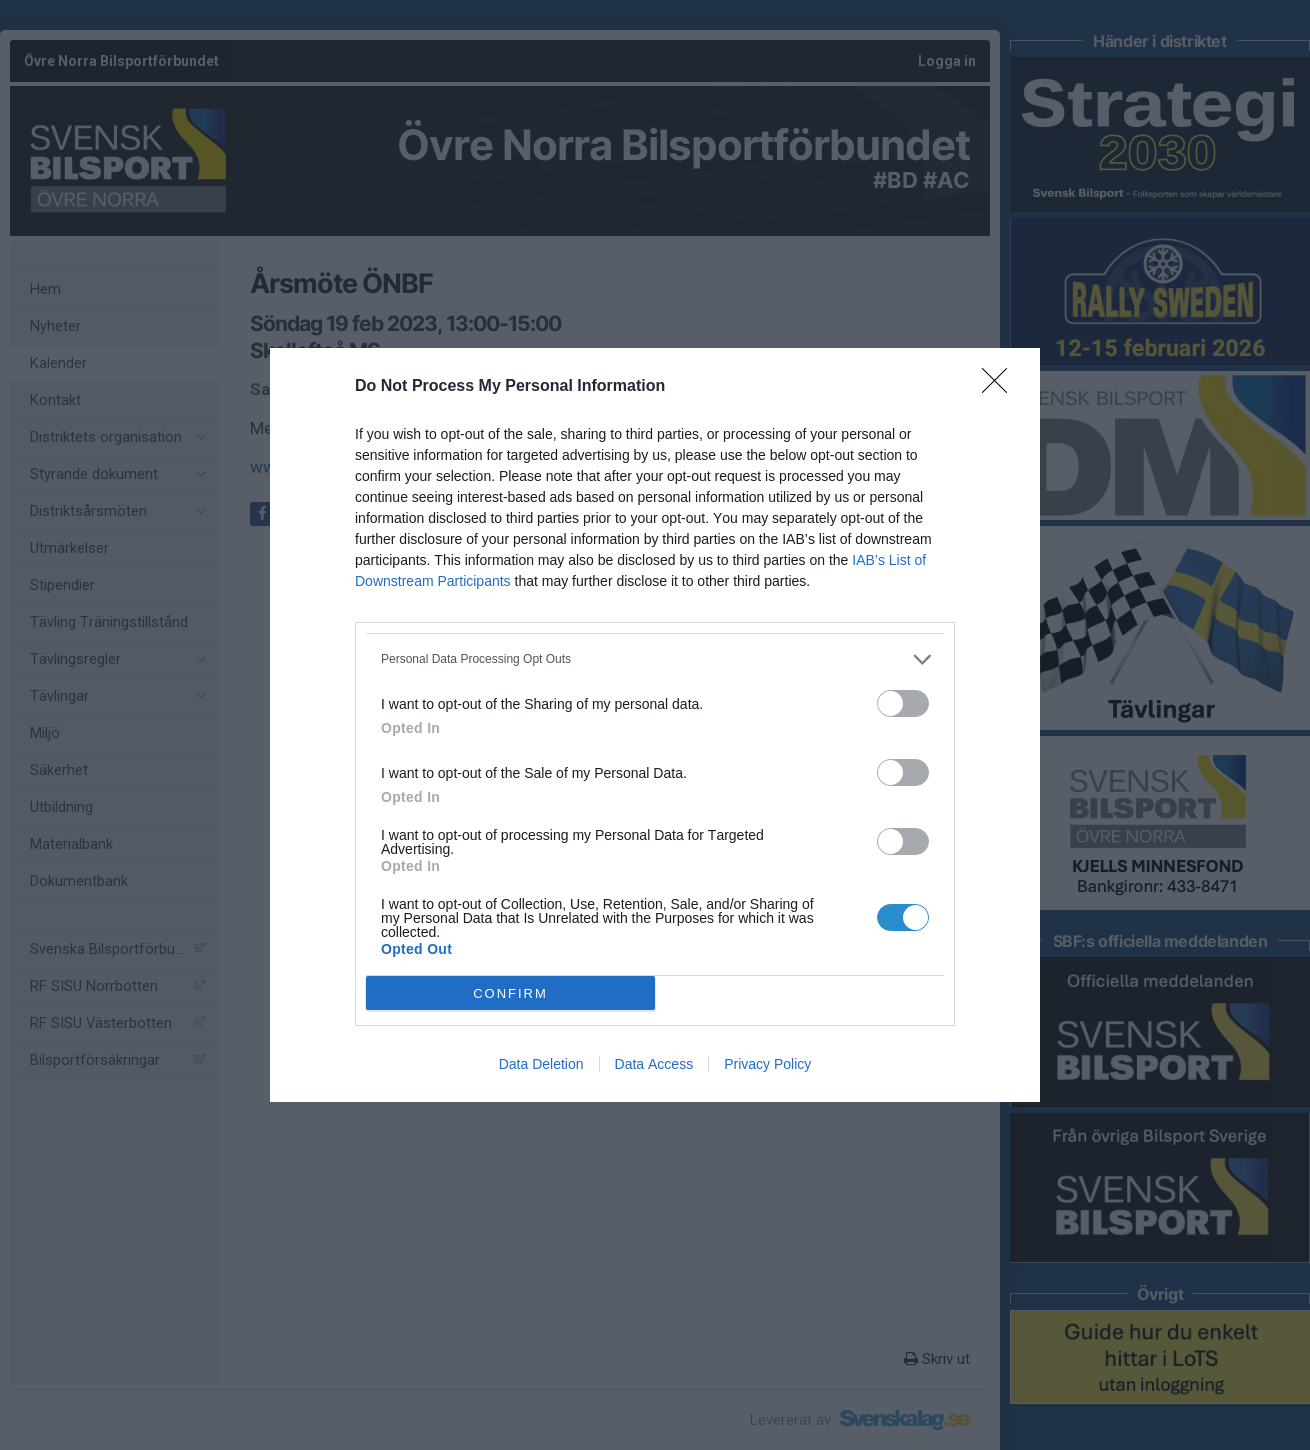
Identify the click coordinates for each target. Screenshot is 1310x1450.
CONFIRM (510, 993)
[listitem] (655, 659)
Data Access (654, 1064)
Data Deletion (541, 1064)
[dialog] (655, 725)
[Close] (1001, 387)
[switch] (903, 703)
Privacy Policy (767, 1064)
